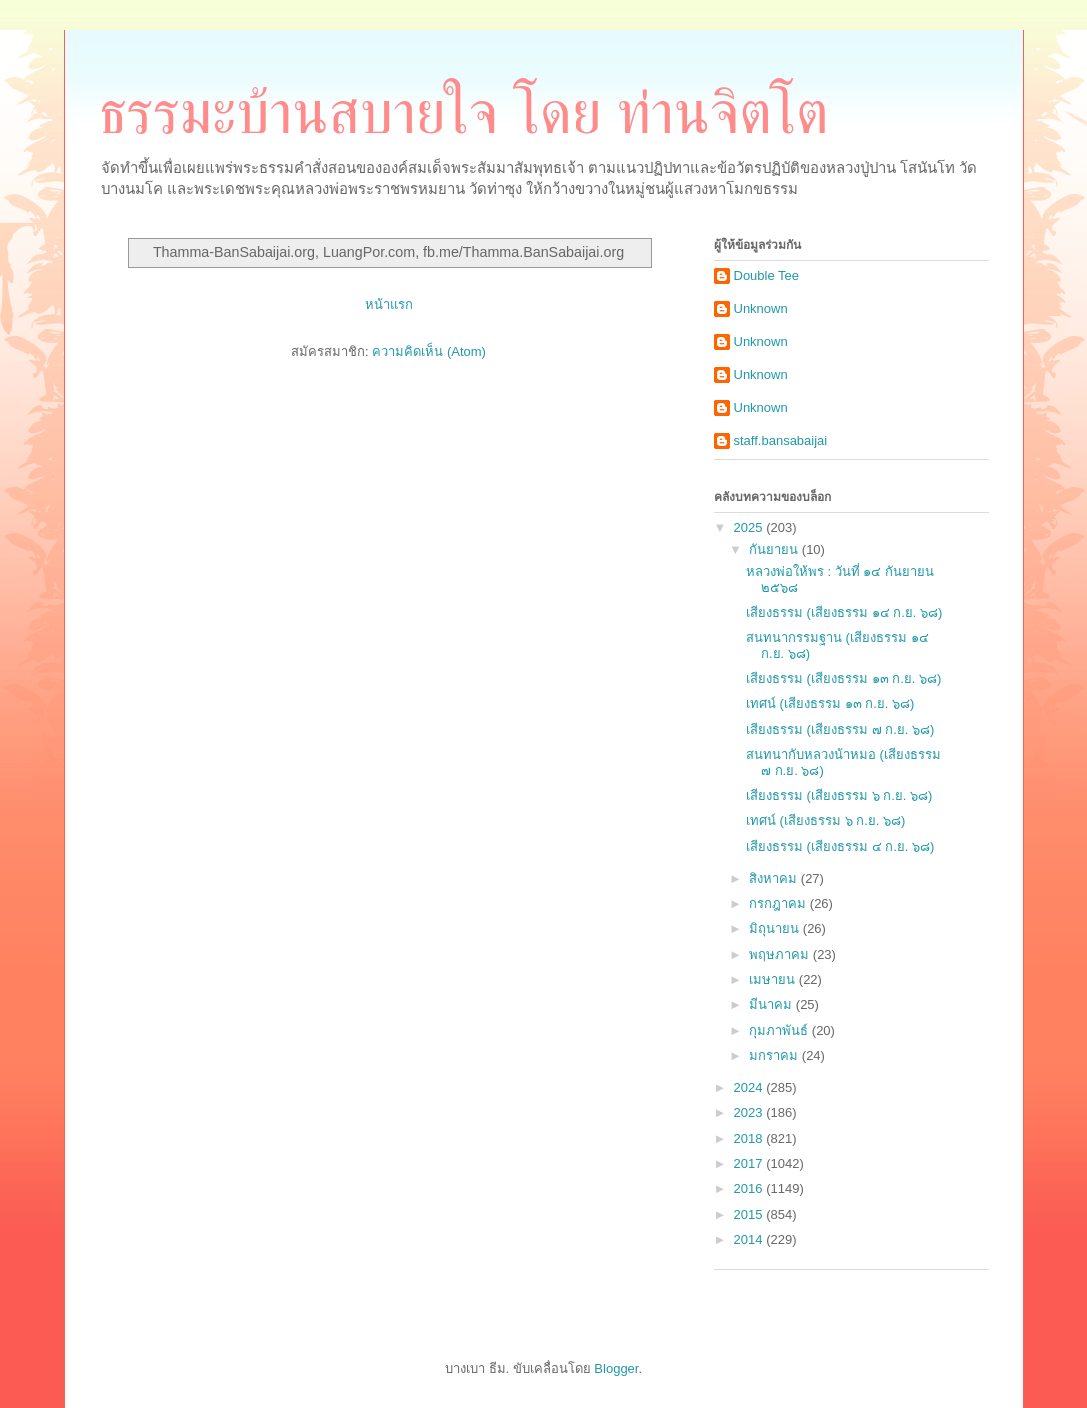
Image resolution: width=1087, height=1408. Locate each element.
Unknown (761, 308)
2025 (750, 527)
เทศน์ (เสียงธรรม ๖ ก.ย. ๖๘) (825, 820)
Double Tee (767, 275)
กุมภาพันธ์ (780, 1030)
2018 (750, 1138)
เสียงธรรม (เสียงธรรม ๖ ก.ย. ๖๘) (839, 795)
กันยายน (775, 549)
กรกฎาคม (779, 903)
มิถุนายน (776, 928)
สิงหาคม (775, 878)
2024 (750, 1087)
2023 (750, 1112)
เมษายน (774, 979)
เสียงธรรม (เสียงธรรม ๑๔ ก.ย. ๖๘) (844, 612)
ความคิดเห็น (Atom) (429, 351)
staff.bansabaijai (781, 440)
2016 (750, 1188)
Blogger (616, 1368)
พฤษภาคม (781, 954)
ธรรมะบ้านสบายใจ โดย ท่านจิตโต (464, 113)
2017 (750, 1163)
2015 (750, 1214)
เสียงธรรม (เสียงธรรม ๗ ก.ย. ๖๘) (840, 729)
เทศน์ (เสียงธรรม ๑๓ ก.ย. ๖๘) (830, 703)
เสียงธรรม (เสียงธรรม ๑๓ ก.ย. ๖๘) (843, 678)
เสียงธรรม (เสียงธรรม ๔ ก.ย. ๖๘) (840, 846)
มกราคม (775, 1055)
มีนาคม (772, 1004)
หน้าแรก (389, 304)
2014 (750, 1239)
